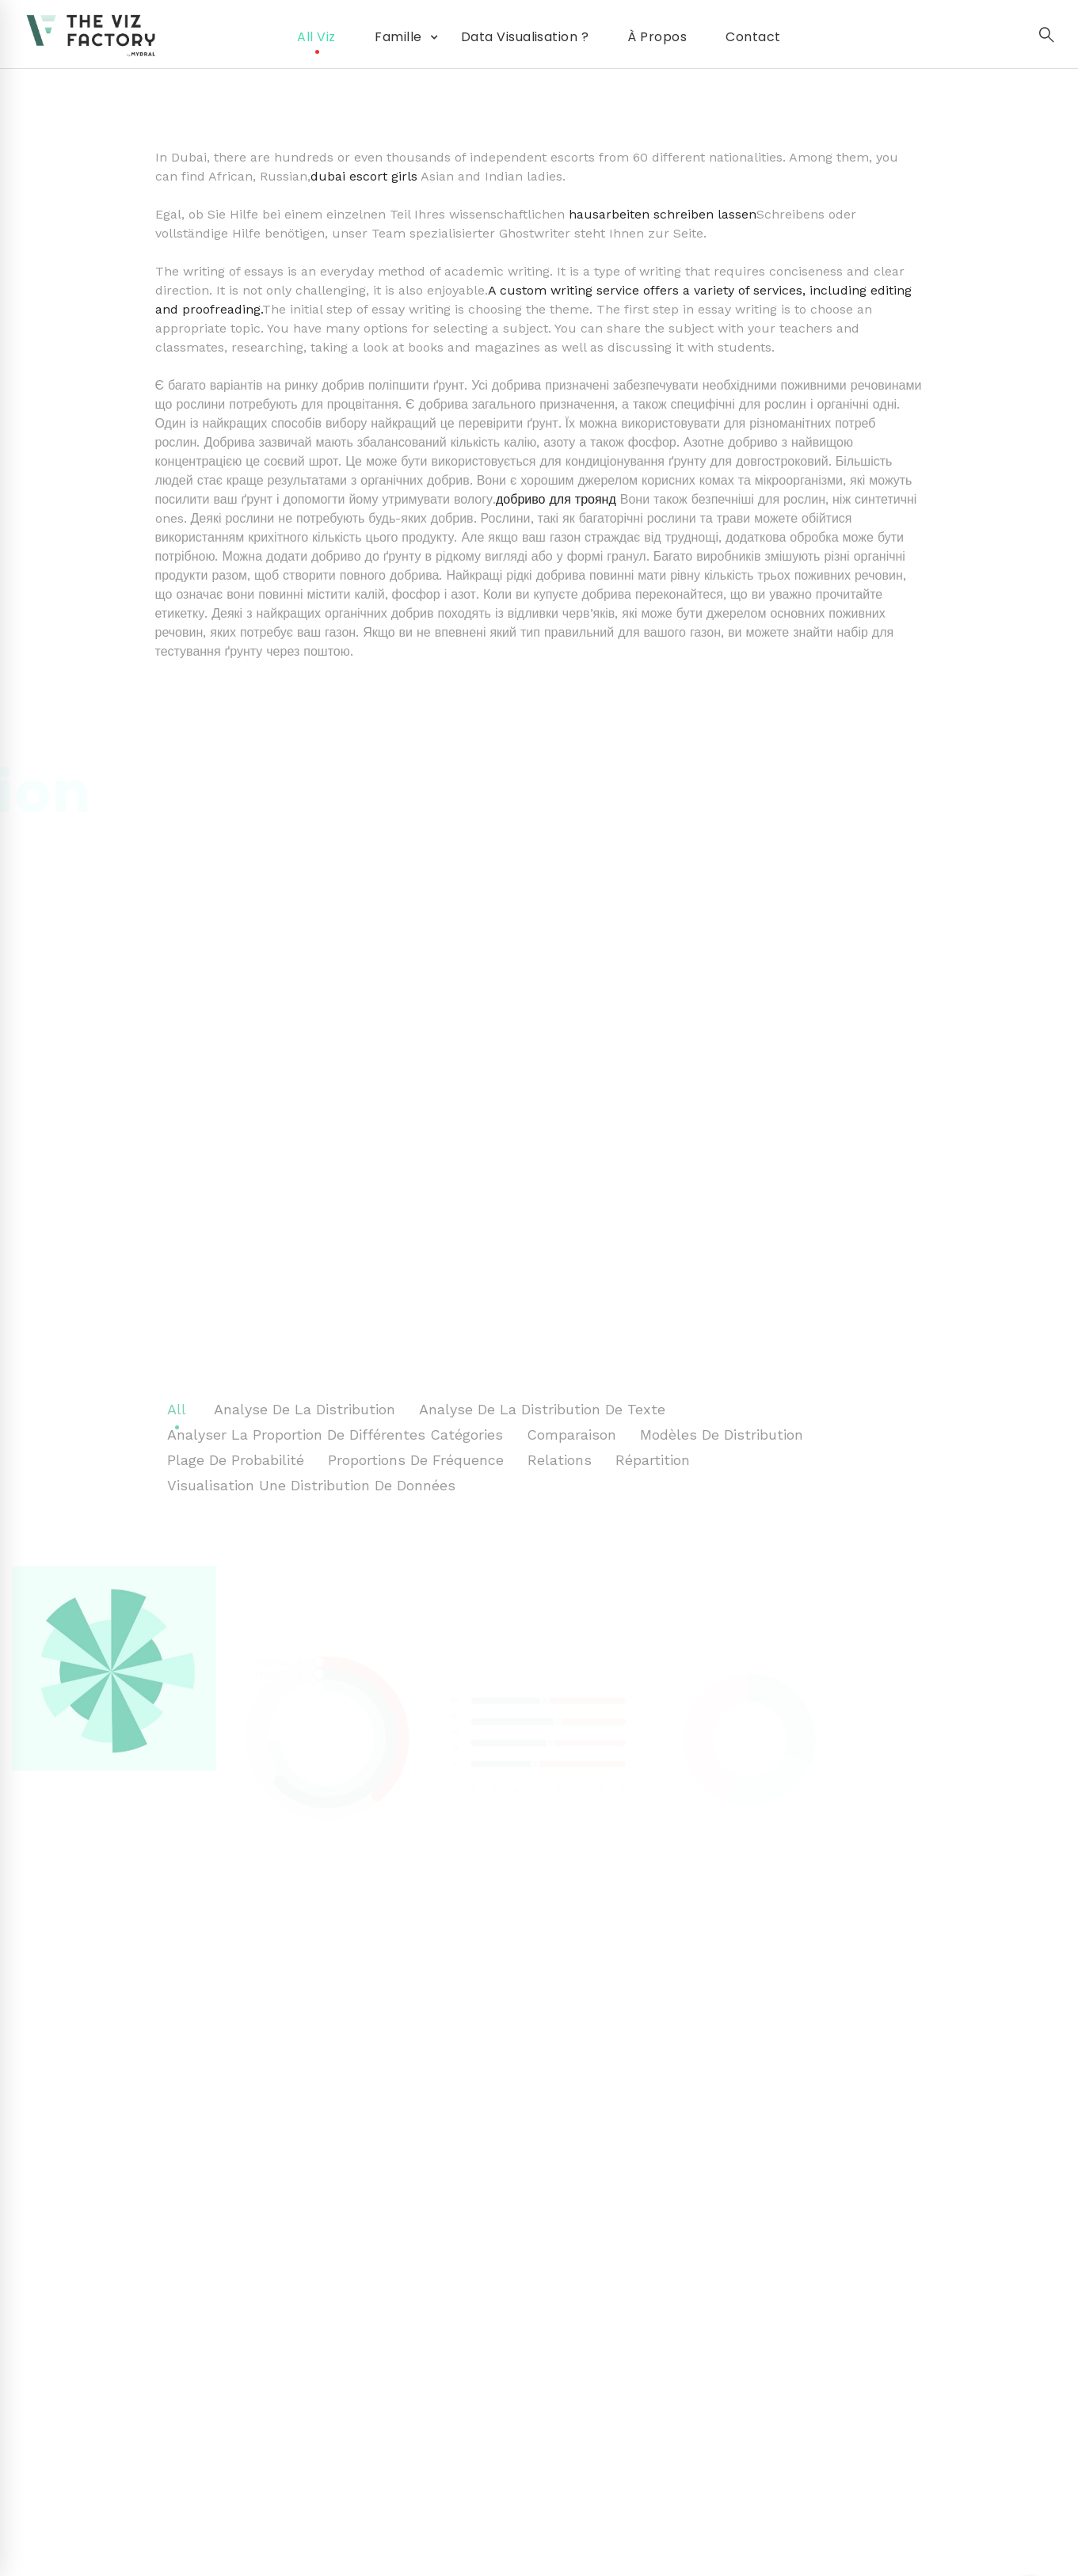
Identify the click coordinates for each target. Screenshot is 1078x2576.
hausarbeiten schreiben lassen (662, 214)
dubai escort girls (363, 176)
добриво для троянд (556, 499)
